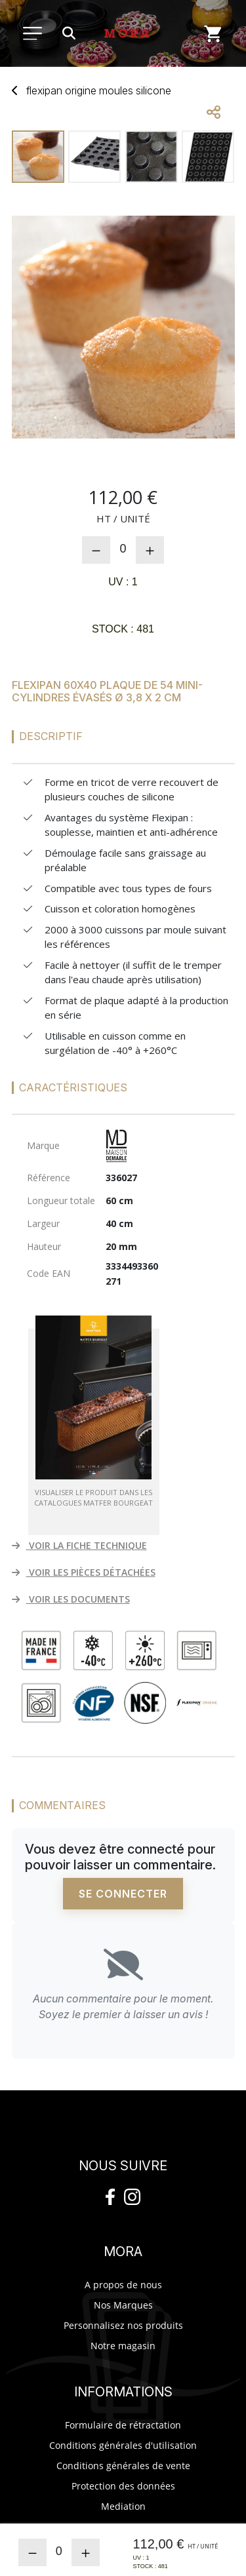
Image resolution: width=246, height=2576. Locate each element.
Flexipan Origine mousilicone (98, 90)
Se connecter (123, 1893)
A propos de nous (123, 2284)
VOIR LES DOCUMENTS (71, 1599)
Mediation (123, 2506)
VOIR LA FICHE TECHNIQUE (79, 1545)
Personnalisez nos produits (123, 2325)
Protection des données (123, 2486)
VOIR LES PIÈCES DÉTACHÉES (83, 1572)
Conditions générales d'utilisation (123, 2445)
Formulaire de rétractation (123, 2425)
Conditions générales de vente (123, 2465)
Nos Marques (123, 2305)
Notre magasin (123, 2345)
